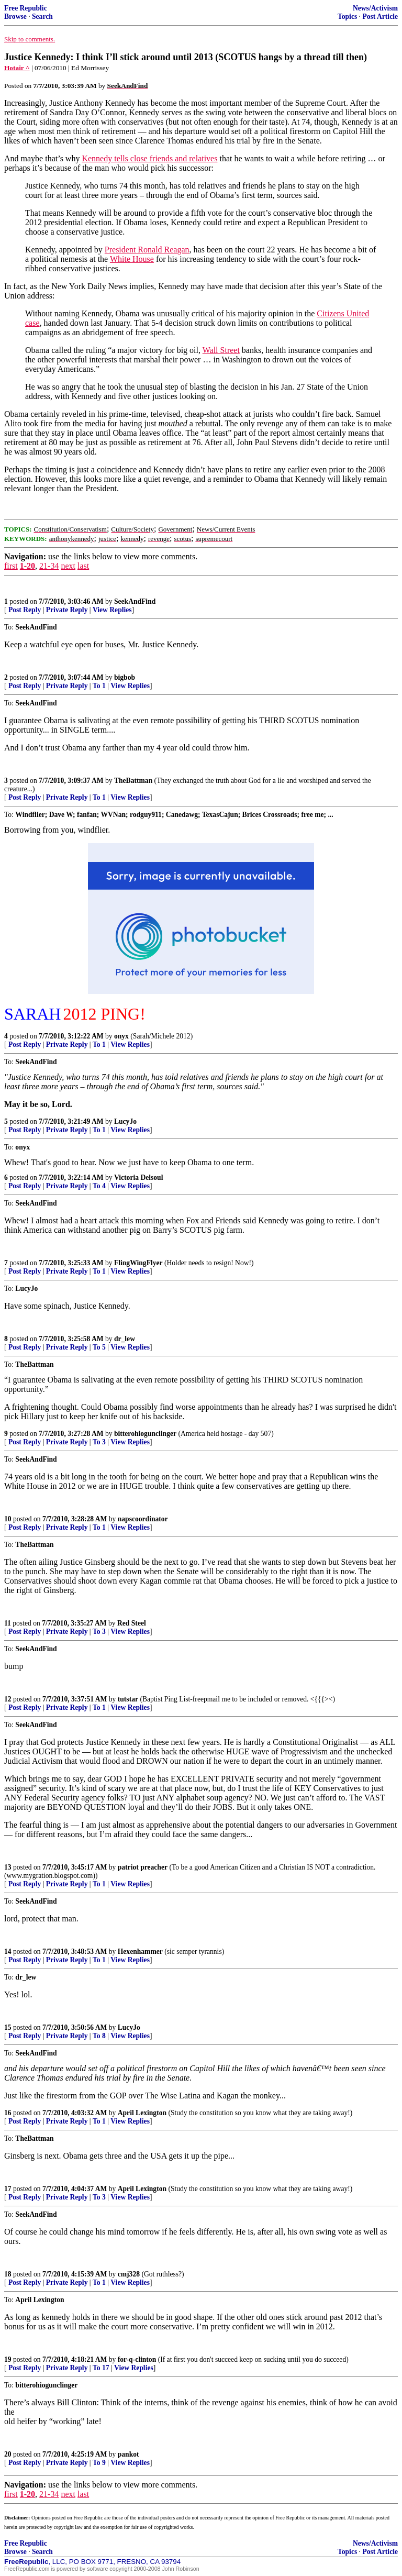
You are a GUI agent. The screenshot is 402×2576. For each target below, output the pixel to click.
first (11, 565)
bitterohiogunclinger (145, 1434)
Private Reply (67, 610)
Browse (15, 16)
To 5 (99, 1347)
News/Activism (375, 8)
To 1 (99, 686)
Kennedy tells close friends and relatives (149, 158)
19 (8, 2359)
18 (8, 2274)
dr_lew (124, 1339)
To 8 (99, 2036)
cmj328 (129, 2274)
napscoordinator (143, 1519)
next (68, 565)
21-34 (49, 565)
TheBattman (133, 780)
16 (8, 2113)
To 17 (101, 2368)
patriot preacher (143, 1867)
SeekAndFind (134, 601)
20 (8, 2454)
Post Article (380, 16)
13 (8, 1867)
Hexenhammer (140, 1951)
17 (8, 2189)
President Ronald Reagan (147, 249)
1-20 (27, 565)
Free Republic (25, 8)
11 (7, 1623)
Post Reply (24, 610)
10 (8, 1519)
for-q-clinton (137, 2359)
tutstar (128, 1699)
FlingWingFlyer (138, 1263)
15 (8, 2027)
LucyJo (125, 1121)
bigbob (124, 677)
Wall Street (221, 350)
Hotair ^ (17, 68)
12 (8, 1699)
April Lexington (142, 2113)
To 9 (99, 2463)
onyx (121, 1036)
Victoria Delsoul (138, 1177)
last (83, 565)
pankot (128, 2454)
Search (42, 16)
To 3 (99, 1442)
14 (8, 1951)
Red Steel (131, 1623)
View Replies (112, 610)
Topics (347, 16)
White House (132, 259)
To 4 (99, 1186)
